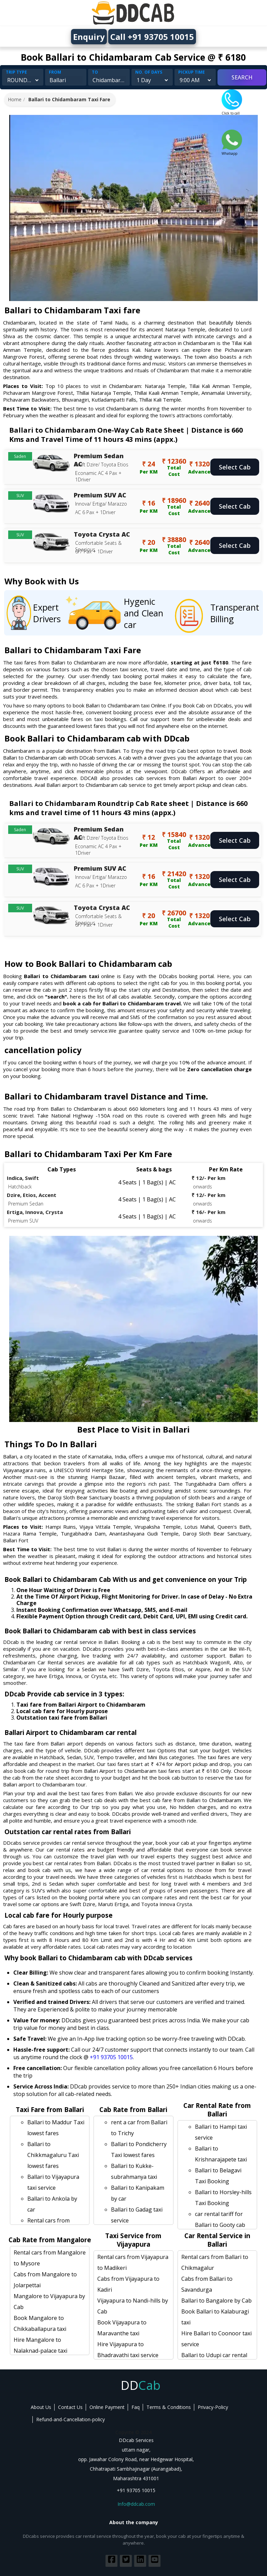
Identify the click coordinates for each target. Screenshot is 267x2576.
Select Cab (235, 467)
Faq (135, 2407)
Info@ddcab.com (136, 2504)
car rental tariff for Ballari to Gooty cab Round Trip (220, 2225)
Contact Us (70, 2407)
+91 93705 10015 (111, 2057)
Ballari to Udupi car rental (214, 2355)
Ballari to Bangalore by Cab (216, 2300)
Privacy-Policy (213, 2407)
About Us (41, 2407)
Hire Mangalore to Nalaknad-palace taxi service (40, 2350)
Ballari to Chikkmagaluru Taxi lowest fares (53, 2155)
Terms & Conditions (168, 2407)
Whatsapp (232, 151)
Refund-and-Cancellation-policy (70, 2419)
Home (15, 99)
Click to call (232, 111)
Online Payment (107, 2407)
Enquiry (89, 36)
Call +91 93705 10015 (152, 36)
